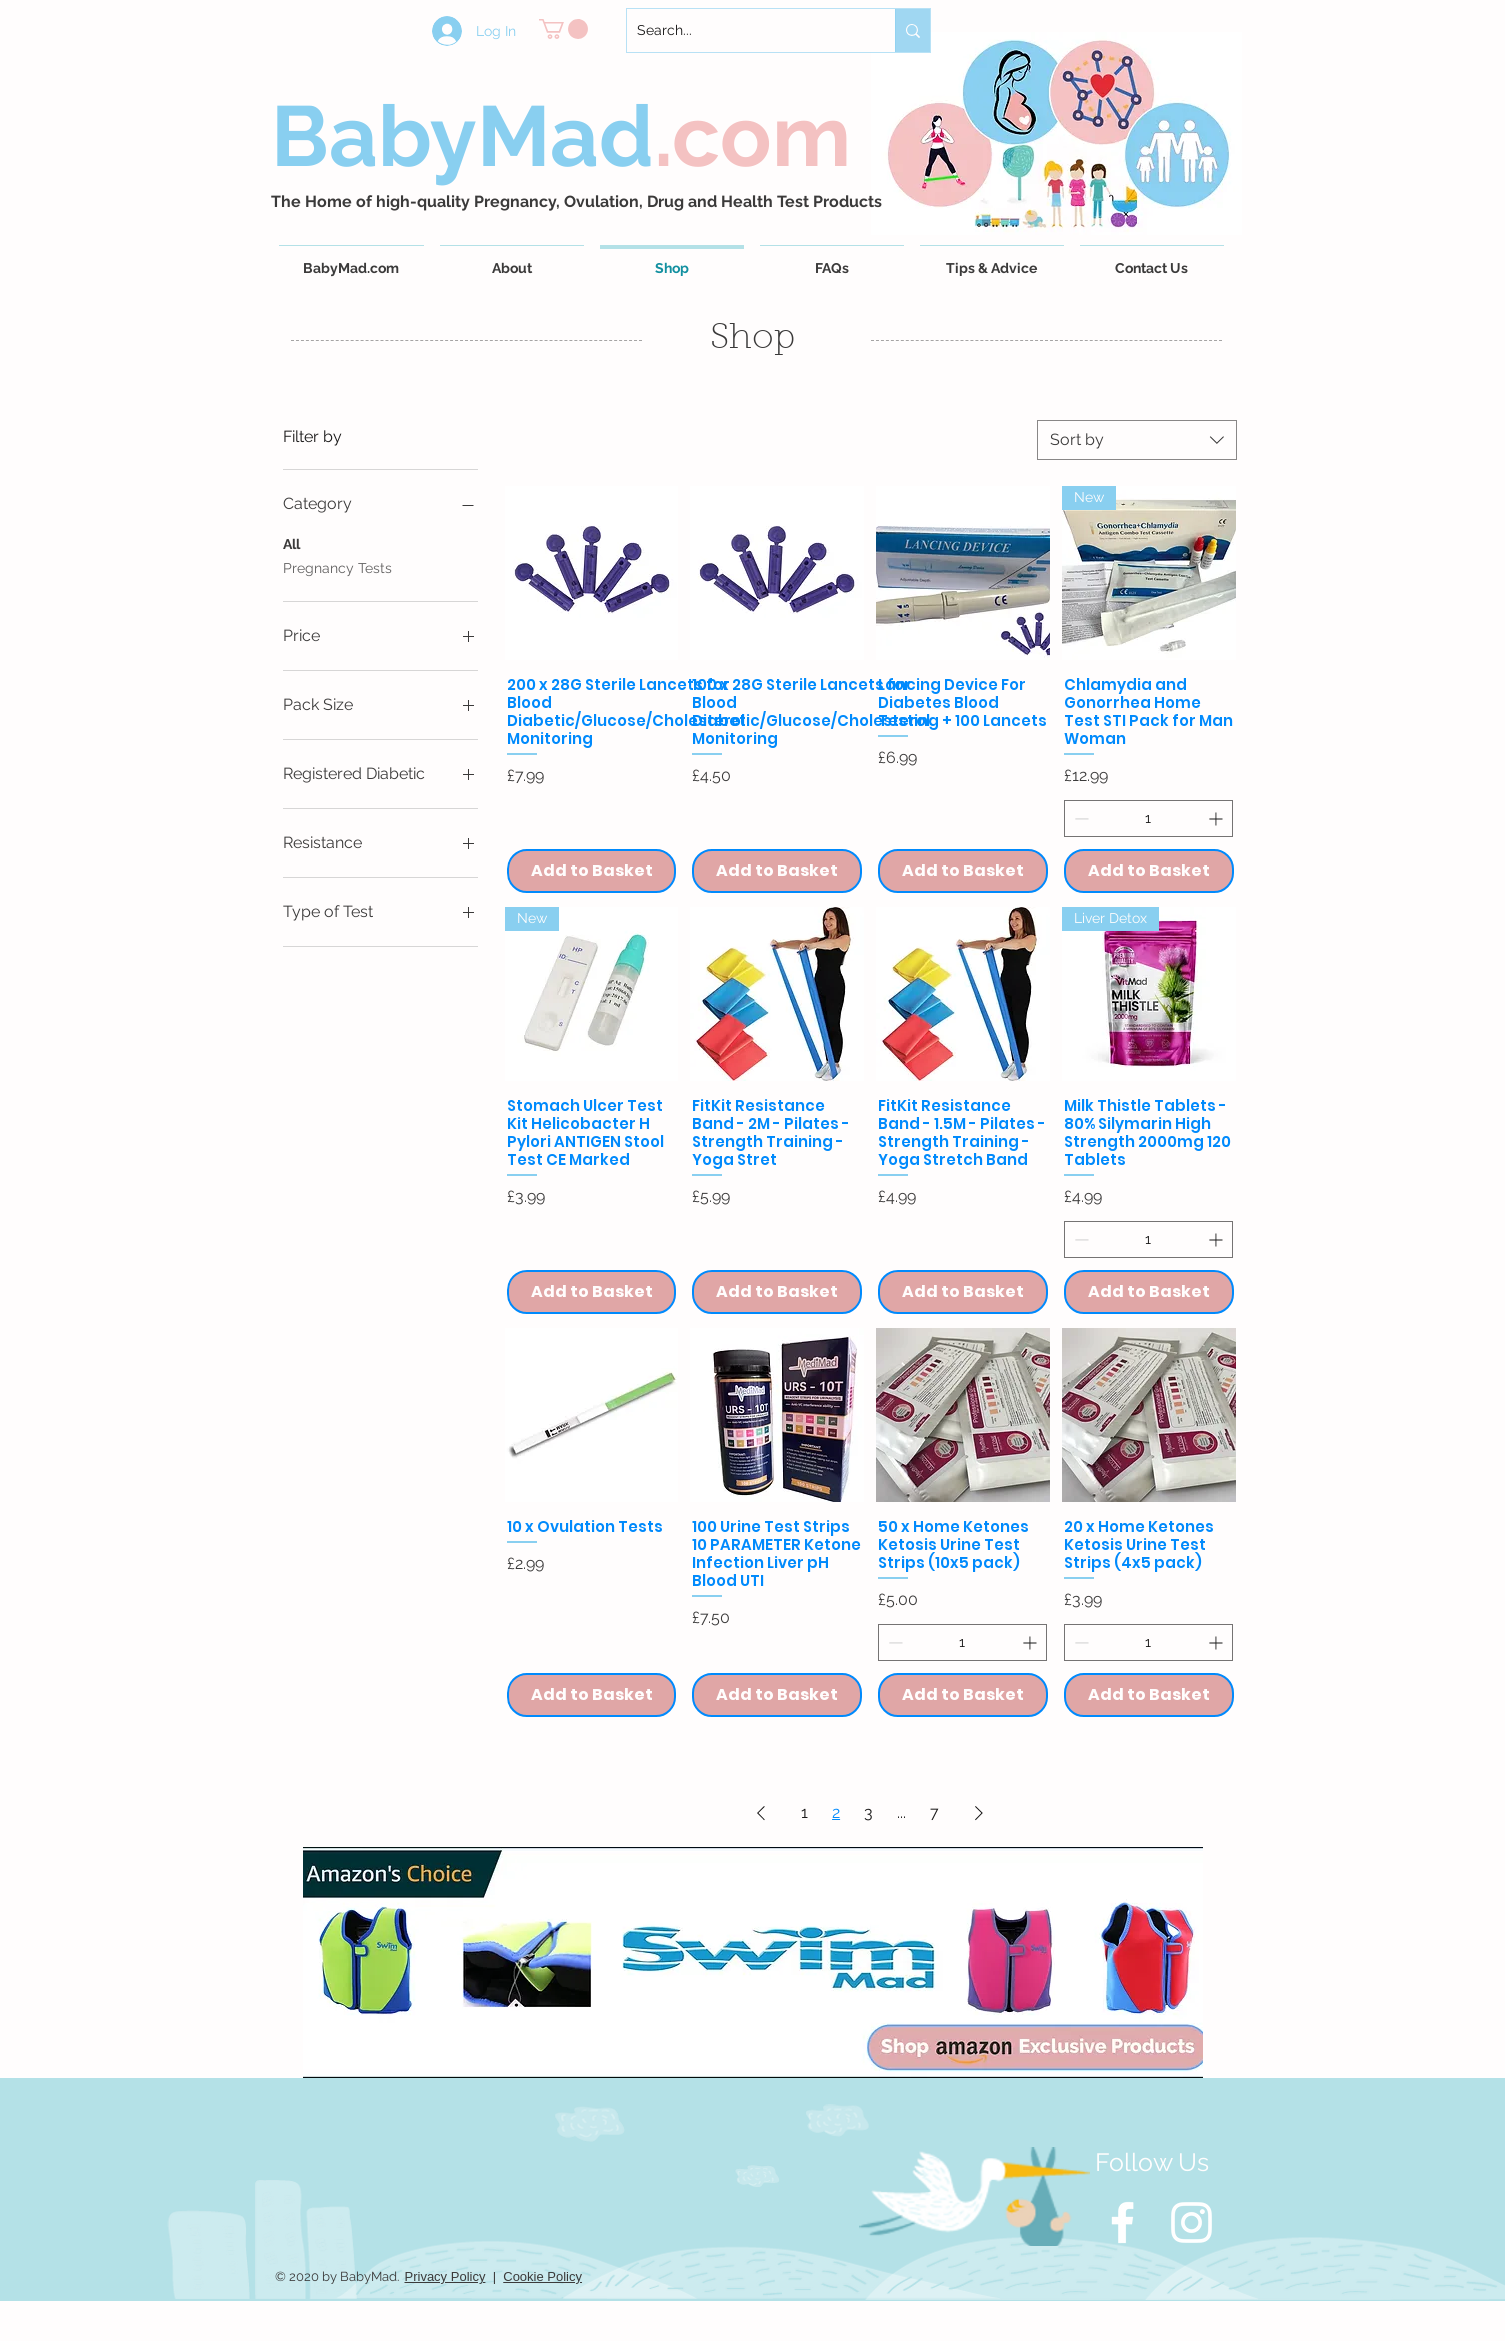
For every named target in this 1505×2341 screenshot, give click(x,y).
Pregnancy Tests (337, 566)
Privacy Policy (445, 2276)
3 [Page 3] (868, 1812)
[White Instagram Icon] (1191, 2222)
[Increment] (1217, 818)
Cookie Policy (542, 2276)
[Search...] (745, 30)
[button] (563, 29)
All (291, 542)
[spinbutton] (1148, 818)
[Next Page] (979, 1813)
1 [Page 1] (804, 1812)
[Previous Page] (761, 1813)
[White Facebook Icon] (1122, 2222)
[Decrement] (1079, 818)
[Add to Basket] (592, 871)
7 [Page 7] (934, 1812)
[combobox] (1137, 440)
